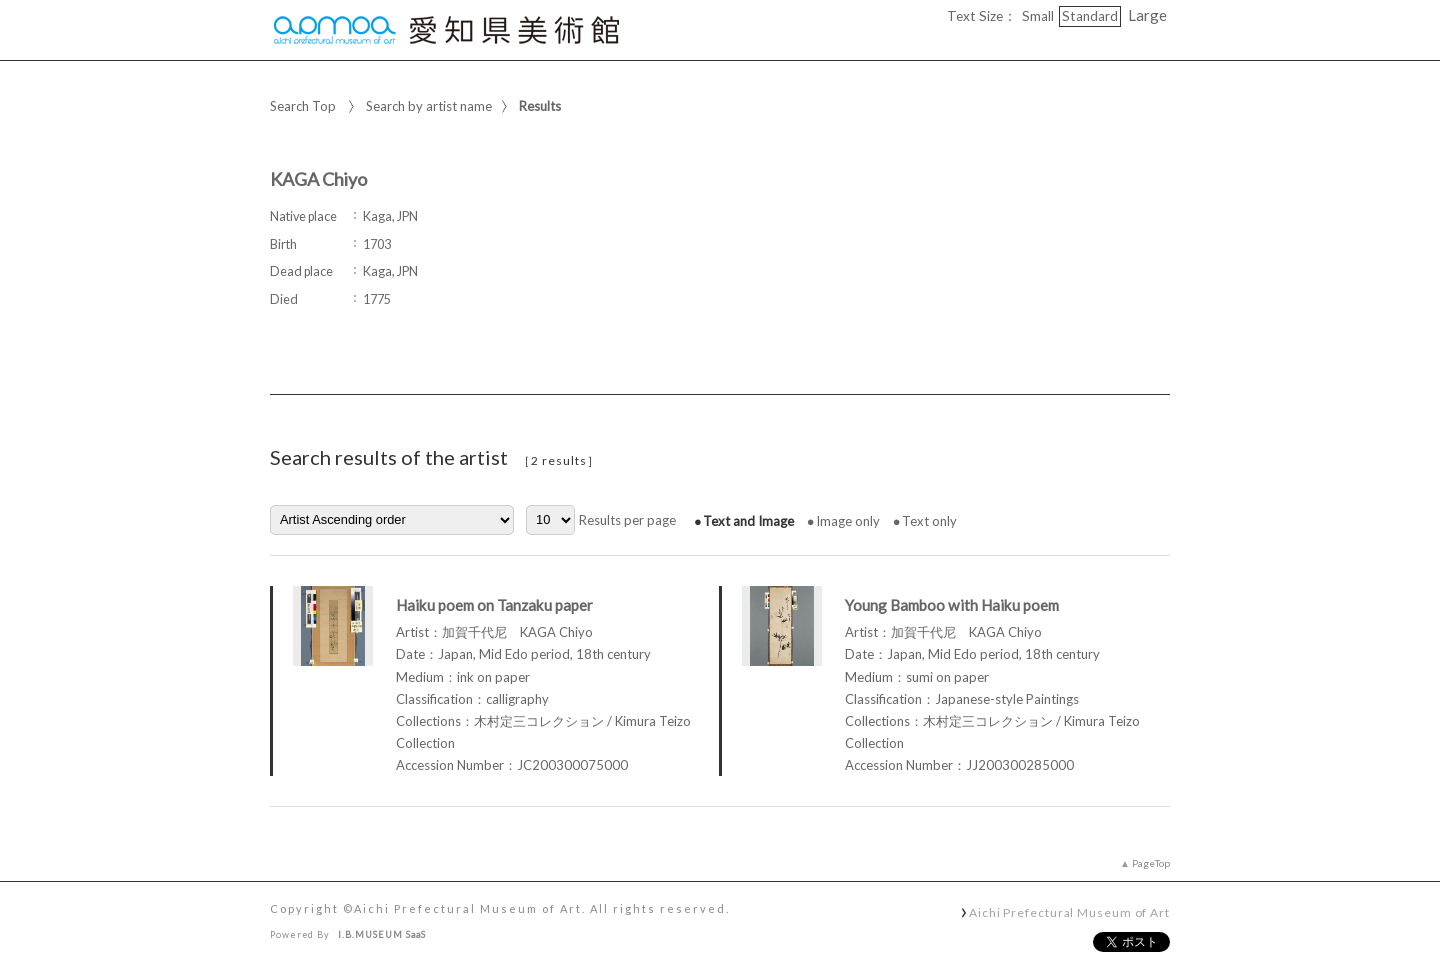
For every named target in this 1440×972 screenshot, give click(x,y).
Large (1147, 15)
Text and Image (748, 521)
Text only (929, 521)
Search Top (303, 106)
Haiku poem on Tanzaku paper (494, 605)
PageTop (1151, 863)
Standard (1090, 16)
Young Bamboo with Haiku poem (952, 605)
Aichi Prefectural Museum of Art (1069, 912)
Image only (848, 521)
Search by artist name (429, 106)
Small (1038, 16)
